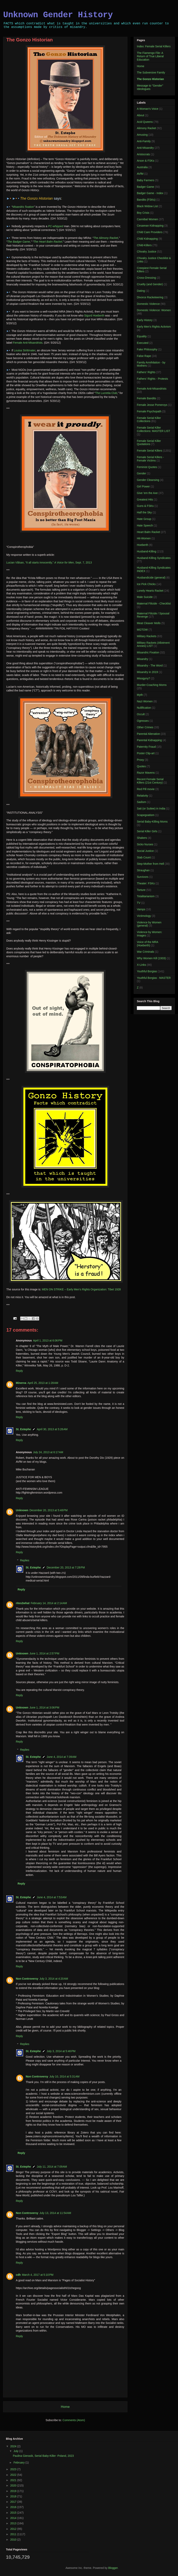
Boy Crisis (143, 212)
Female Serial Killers (149, 450)
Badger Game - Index (150, 193)
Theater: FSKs (146, 883)
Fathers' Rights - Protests (152, 378)
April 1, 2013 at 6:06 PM (47, 1340)
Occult (141, 714)
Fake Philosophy (147, 349)
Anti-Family (144, 141)
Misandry (142, 659)
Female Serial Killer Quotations (149, 442)
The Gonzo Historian (150, 79)
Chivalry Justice (146, 251)
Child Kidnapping (147, 238)
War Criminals (145, 951)
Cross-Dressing (146, 277)
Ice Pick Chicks (146, 584)
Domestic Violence (148, 303)
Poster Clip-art (145, 753)
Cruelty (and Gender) (150, 284)
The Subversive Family (151, 72)
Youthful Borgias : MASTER (154, 977)
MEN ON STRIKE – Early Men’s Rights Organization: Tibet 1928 (81, 1289)
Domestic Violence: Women (154, 310)
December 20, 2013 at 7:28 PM (66, 1567)
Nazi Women (145, 701)
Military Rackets (146, 636)
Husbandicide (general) (151, 577)
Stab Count (144, 857)
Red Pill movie (145, 789)
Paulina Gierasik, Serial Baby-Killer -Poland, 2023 (43, 2455)
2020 (13, 2485)
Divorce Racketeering (150, 297)
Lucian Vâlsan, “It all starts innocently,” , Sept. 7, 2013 (49, 562)
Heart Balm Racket (148, 532)
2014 (13, 2518)
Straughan (143, 870)
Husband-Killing (146, 551)
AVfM (140, 173)
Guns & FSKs (145, 505)
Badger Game (145, 186)
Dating (141, 290)
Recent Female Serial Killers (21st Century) (150, 781)
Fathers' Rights (146, 372)
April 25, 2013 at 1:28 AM (42, 1382)
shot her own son (48, 1357)
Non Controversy (27, 1978)
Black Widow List (147, 206)
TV (138, 902)
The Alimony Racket (105, 237)
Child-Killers (144, 245)
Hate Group (144, 519)
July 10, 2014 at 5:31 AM (64, 2076)
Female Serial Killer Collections (149, 419)
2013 (13, 2523)
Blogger (112, 2567)
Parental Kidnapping (149, 740)
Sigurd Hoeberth (94, 315)
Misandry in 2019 (147, 672)
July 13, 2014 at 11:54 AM (55, 2213)
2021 (13, 2480)
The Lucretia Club (106, 393)
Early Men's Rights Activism (154, 326)
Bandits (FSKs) (146, 199)
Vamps (141, 909)
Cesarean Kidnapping (150, 225)
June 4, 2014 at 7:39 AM (61, 1756)
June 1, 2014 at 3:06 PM (44, 1707)
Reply (19, 1370)
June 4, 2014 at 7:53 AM (51, 1897)
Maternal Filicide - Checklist (154, 603)
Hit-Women (144, 538)
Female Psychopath (149, 411)
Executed (142, 342)
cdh (18, 2274)
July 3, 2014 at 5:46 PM (61, 2051)
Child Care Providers (149, 232)
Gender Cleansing (148, 479)
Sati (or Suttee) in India (151, 808)
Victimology (144, 915)
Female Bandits (146, 398)
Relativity (142, 795)
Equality (142, 336)
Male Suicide (145, 597)
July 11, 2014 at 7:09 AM (52, 2166)
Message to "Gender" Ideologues (150, 87)
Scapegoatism (145, 815)
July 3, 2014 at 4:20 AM (54, 1978)
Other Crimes (145, 727)
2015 (13, 2512)
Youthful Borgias (147, 971)
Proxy (140, 759)
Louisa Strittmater (24, 350)
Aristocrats (143, 154)
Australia (142, 167)
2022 (13, 2474)
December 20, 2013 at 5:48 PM (48, 1510)
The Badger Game (18, 241)
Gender (141, 473)
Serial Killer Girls (147, 831)
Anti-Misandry (145, 147)
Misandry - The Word (150, 665)
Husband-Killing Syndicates (153, 558)
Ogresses (143, 720)
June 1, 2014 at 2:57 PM (44, 1653)
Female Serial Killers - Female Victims (150, 459)
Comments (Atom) (73, 2420)
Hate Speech (145, 525)
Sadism (141, 802)
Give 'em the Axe (147, 493)
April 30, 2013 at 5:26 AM (52, 1429)
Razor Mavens (146, 772)
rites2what (22, 1603)
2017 (13, 2501)
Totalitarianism (145, 896)
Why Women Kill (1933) (151, 958)
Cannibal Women (147, 219)
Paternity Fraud (146, 746)
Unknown (22, 1510)
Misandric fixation (23, 206)
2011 (13, 2534)
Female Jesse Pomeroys (152, 404)
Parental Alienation (148, 733)
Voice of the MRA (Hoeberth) (147, 943)
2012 (13, 2528)
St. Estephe (23, 1429)
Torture (141, 889)
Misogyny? (143, 678)
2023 (13, 2469)
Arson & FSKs (145, 160)
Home (65, 2407)
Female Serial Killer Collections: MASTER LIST (153, 429)
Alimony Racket (146, 128)
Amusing (142, 134)
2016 (13, 2507)
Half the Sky (144, 512)
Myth (140, 694)
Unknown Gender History (58, 15)
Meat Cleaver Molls (149, 623)
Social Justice (145, 850)
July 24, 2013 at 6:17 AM (48, 1452)
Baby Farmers (145, 180)
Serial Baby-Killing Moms (152, 821)
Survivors (142, 876)
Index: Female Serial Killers (153, 46)
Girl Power (143, 486)
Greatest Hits (145, 499)
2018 (13, 2496)
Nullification (144, 707)
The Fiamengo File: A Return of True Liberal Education (150, 56)
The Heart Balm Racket (47, 241)
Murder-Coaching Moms (152, 684)
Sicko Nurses (145, 844)
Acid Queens (145, 121)
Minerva (21, 1382)
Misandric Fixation (148, 652)
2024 (13, 2446)
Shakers (142, 837)
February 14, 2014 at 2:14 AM (49, 1603)
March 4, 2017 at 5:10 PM (37, 2274)
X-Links (141, 964)
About (140, 115)
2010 (13, 2539)
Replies (24, 1560)
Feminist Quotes (147, 467)
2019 (13, 2491)
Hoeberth (142, 544)
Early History (144, 320)
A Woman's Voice (147, 108)
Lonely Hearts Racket (150, 590)
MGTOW (142, 629)
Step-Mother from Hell (150, 863)
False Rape (144, 356)
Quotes (141, 766)
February (19, 2462)
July (16, 2451)
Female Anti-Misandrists (27, 342)
